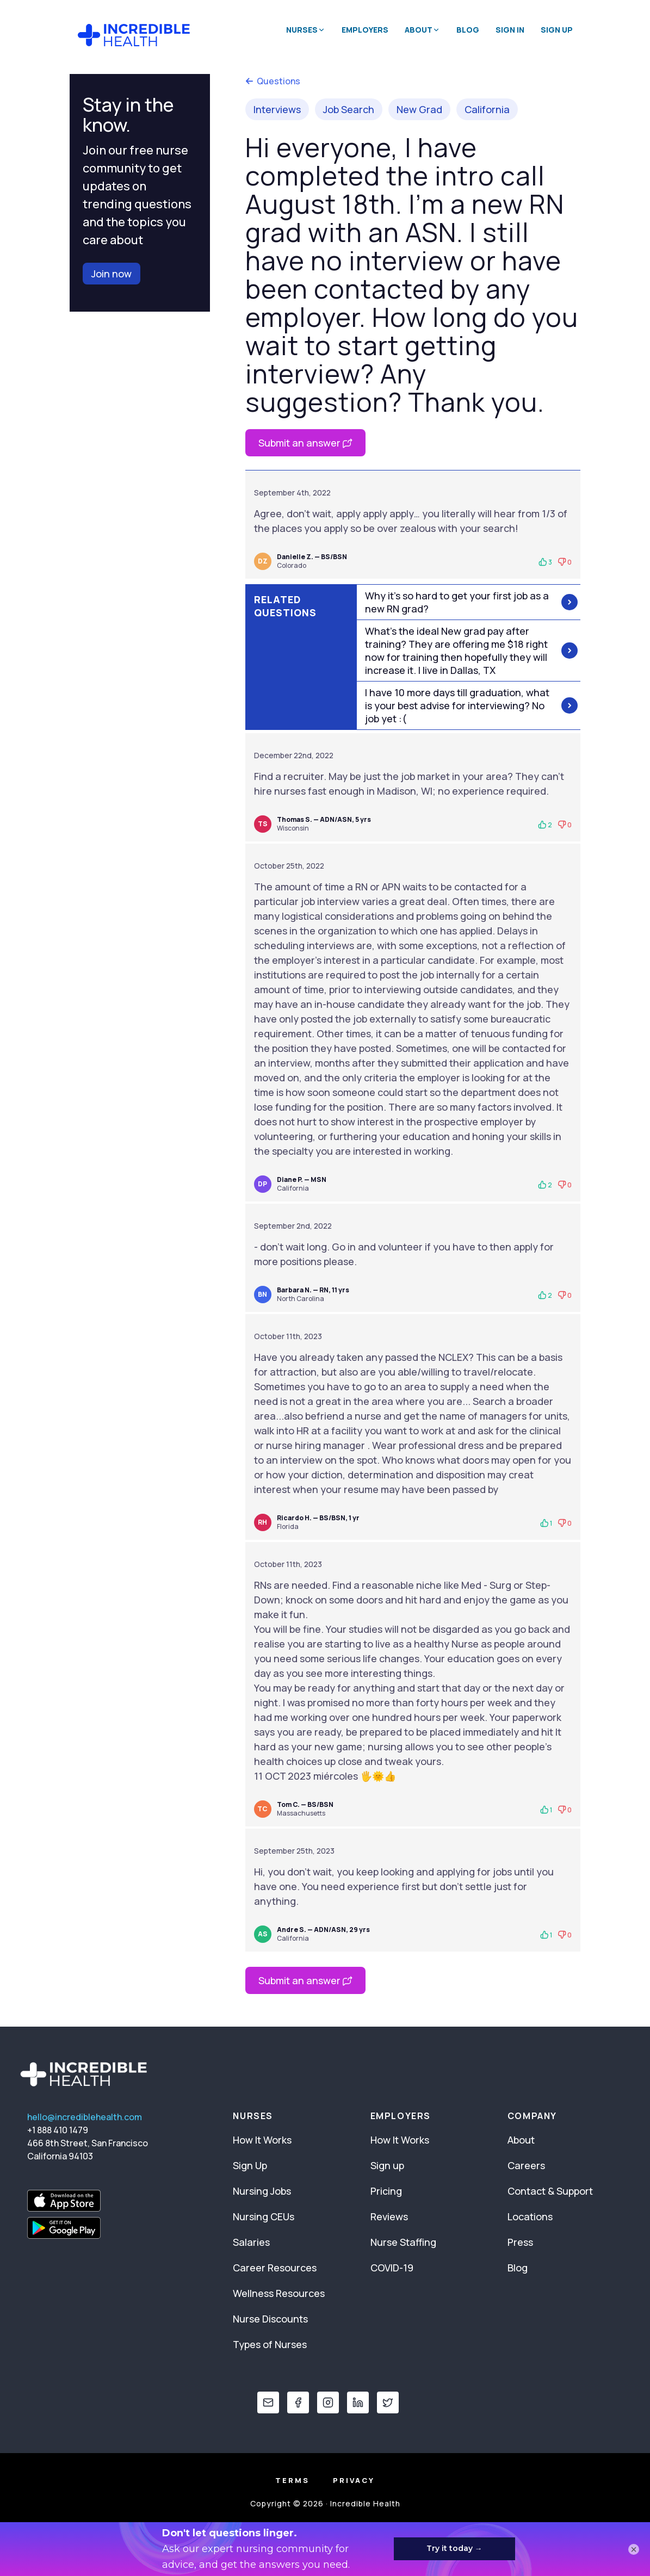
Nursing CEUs (263, 2216)
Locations (530, 2216)
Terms (292, 2480)
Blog (467, 29)
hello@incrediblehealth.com (84, 2117)
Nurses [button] (305, 29)
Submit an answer (305, 442)
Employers (365, 29)
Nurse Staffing (403, 2242)
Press (520, 2242)
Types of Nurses (270, 2344)
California (487, 109)
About (521, 2139)
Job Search (348, 109)
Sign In (510, 29)
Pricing (386, 2190)
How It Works (262, 2139)
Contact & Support (550, 2190)
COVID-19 (391, 2267)
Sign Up (557, 29)
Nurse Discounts (270, 2318)
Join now (111, 273)
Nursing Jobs (262, 2190)
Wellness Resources (279, 2293)
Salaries (251, 2242)
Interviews (277, 109)
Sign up (387, 2165)
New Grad (419, 109)
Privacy (354, 2480)
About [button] (422, 29)
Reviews (389, 2216)
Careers (526, 2165)
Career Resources (275, 2267)
